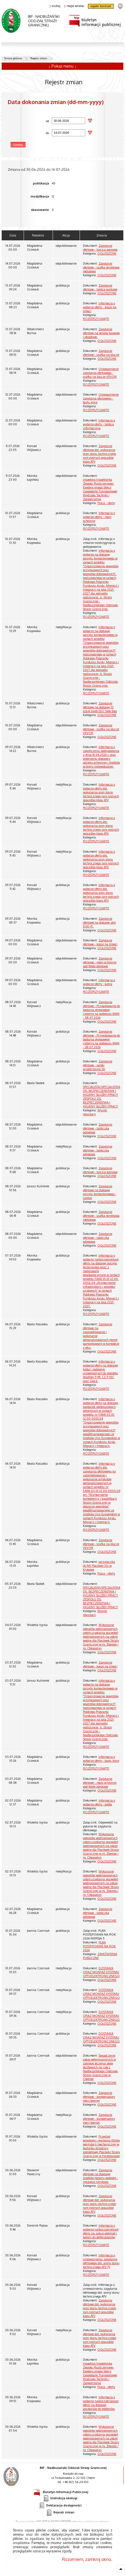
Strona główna (13, 58)
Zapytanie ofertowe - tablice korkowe (100, 287)
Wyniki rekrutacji (95, 1112)
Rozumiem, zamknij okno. (87, 2559)
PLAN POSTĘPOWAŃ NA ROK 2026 (99, 1946)
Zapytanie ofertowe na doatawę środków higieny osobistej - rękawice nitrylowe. (100, 2176)
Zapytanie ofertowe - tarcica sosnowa (100, 247)
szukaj (55, 6)
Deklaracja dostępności (60, 2505)
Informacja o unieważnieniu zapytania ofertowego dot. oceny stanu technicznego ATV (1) (101, 2261)
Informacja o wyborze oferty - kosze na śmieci (99, 307)
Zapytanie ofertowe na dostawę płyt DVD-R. (99, 922)
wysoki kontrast (100, 6)
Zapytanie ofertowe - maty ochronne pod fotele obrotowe (99, 962)
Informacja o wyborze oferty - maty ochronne (99, 517)
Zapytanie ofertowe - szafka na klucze (101, 353)
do (29, 133)
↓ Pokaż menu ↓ (62, 66)
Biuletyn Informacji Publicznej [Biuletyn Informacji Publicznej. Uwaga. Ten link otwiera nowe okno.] (61, 2491)
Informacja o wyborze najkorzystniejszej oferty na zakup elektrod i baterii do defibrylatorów (101, 2231)
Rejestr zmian (38, 58)
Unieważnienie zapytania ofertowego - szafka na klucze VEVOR (101, 373)
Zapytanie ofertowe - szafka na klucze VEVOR (101, 729)
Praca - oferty (106, 503)
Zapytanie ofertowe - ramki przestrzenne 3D (97, 1065)
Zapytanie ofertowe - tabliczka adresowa (97, 1128)
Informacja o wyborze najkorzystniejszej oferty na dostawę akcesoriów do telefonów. (101, 2403)
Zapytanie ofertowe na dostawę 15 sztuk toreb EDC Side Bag (100, 707)
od (29, 121)
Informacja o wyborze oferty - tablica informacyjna (99, 424)
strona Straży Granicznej (120, 5)
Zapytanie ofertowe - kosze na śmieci (100, 942)
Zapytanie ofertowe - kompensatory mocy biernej (99, 2097)
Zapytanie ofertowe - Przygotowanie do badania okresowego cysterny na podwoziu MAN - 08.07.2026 (101, 1010)
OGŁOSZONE (106, 253)
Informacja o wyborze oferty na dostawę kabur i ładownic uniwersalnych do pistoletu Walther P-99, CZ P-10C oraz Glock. (100, 1371)
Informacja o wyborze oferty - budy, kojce (101, 1759)
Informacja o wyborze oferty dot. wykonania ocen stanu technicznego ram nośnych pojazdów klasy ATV (101, 792)
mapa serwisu (74, 6)
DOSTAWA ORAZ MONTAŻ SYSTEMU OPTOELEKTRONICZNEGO (101, 1972)
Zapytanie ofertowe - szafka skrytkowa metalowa (101, 267)
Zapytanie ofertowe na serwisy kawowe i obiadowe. (101, 333)
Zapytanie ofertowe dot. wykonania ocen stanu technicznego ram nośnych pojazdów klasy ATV (99, 453)
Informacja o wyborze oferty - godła (99, 1802)
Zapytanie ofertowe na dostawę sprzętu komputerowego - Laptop (99, 1192)
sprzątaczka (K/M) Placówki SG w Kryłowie (99, 1565)
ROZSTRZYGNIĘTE (96, 319)
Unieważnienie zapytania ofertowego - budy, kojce (101, 398)
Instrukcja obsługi (60, 2498)
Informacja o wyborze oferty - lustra (99, 982)
